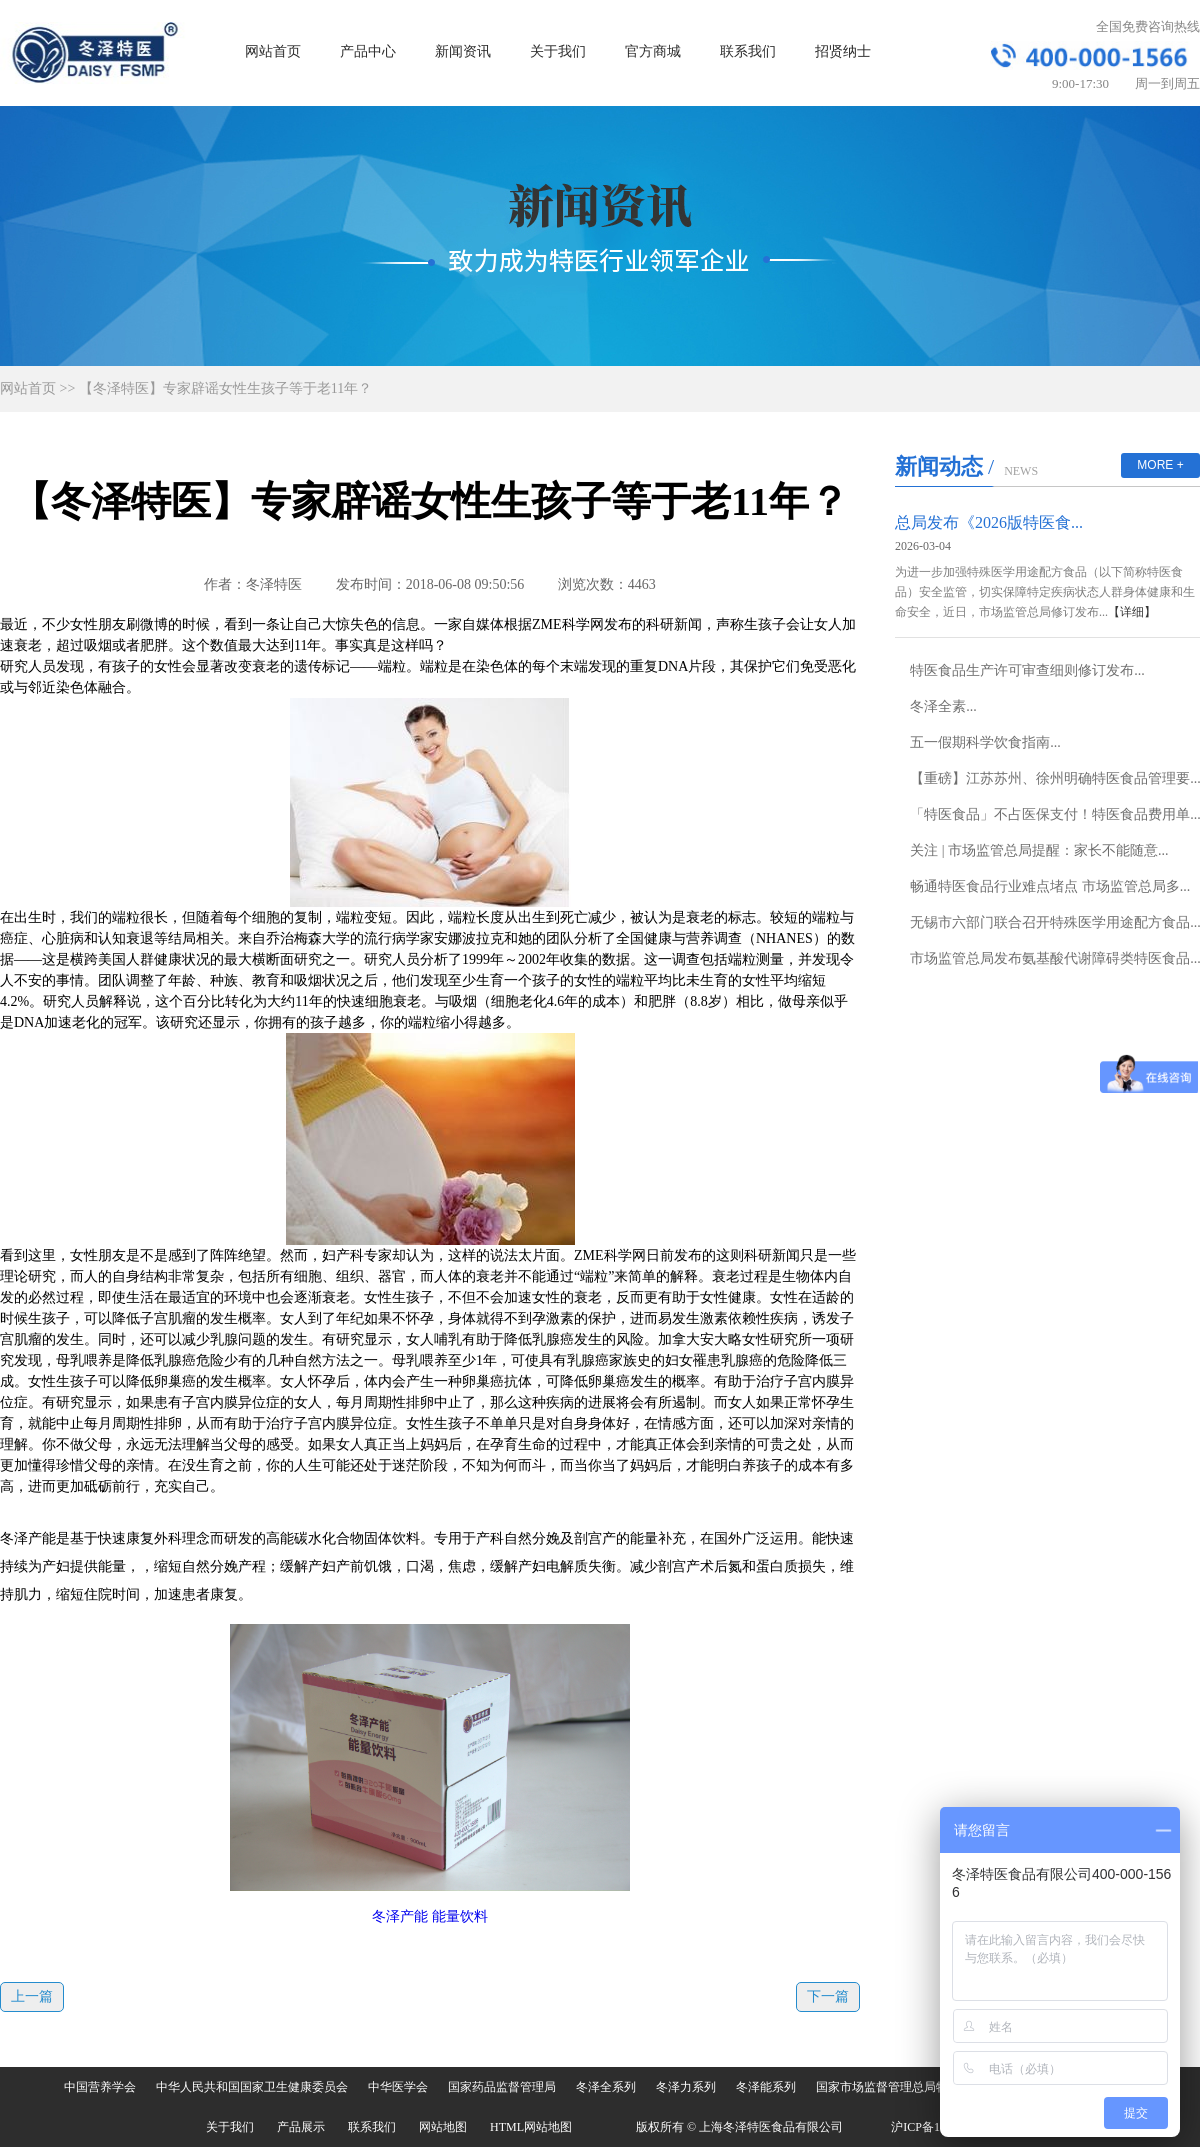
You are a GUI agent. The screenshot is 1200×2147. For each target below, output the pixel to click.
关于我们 (558, 51)
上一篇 (32, 1996)
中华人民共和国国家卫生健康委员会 (252, 2087)
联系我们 (748, 51)
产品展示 (301, 2127)
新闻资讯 (463, 51)
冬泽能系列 (766, 2087)
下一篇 (828, 1996)
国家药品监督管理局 (502, 2087)
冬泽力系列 (686, 2087)
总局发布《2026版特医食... (989, 522)
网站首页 (273, 51)
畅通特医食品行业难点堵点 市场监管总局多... (1050, 886)
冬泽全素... (943, 706)
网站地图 (443, 2127)
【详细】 (1132, 612)
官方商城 (653, 51)
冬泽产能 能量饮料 (430, 1916)
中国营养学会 (100, 2087)
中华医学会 (398, 2087)
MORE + (1160, 465)
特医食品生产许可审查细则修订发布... (1027, 670)
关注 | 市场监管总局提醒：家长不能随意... (1039, 850)
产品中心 (368, 51)
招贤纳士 (843, 51)
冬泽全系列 (606, 2087)
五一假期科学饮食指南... (985, 742)
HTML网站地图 (531, 2127)
